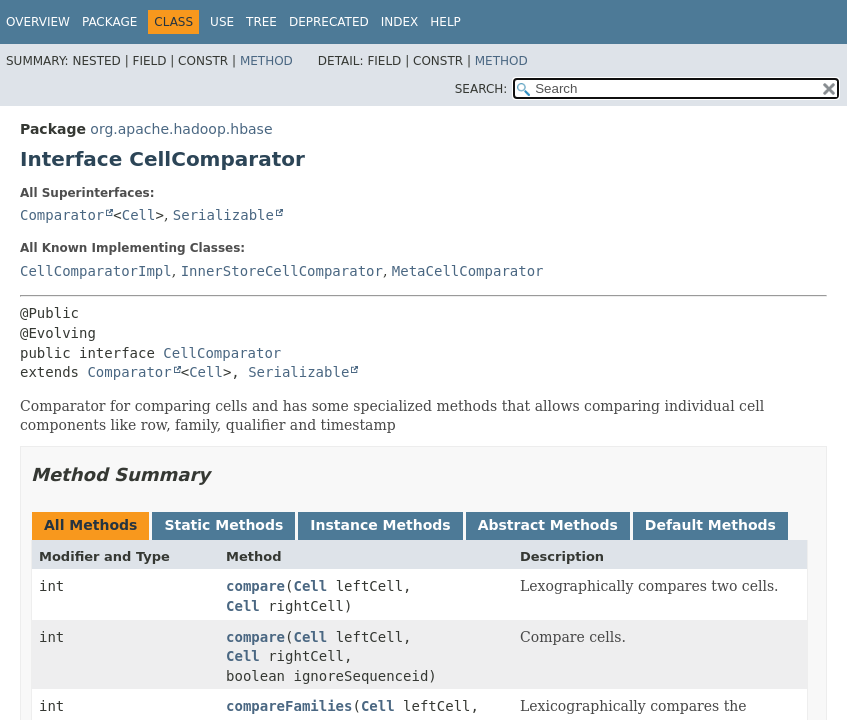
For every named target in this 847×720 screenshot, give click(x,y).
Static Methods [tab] (223, 525)
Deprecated (329, 22)
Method (266, 61)
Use (222, 22)
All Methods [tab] (90, 525)
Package (109, 22)
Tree (261, 22)
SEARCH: (481, 89)
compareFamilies (289, 706)
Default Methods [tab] (710, 525)
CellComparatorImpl (96, 271)
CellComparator (222, 353)
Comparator (62, 215)
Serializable (223, 215)
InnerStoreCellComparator (282, 271)
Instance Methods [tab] (380, 525)
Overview (38, 22)
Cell (139, 215)
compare (255, 586)
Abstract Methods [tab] (548, 525)
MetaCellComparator (468, 271)
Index (400, 22)
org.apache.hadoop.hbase (181, 129)
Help (445, 22)
